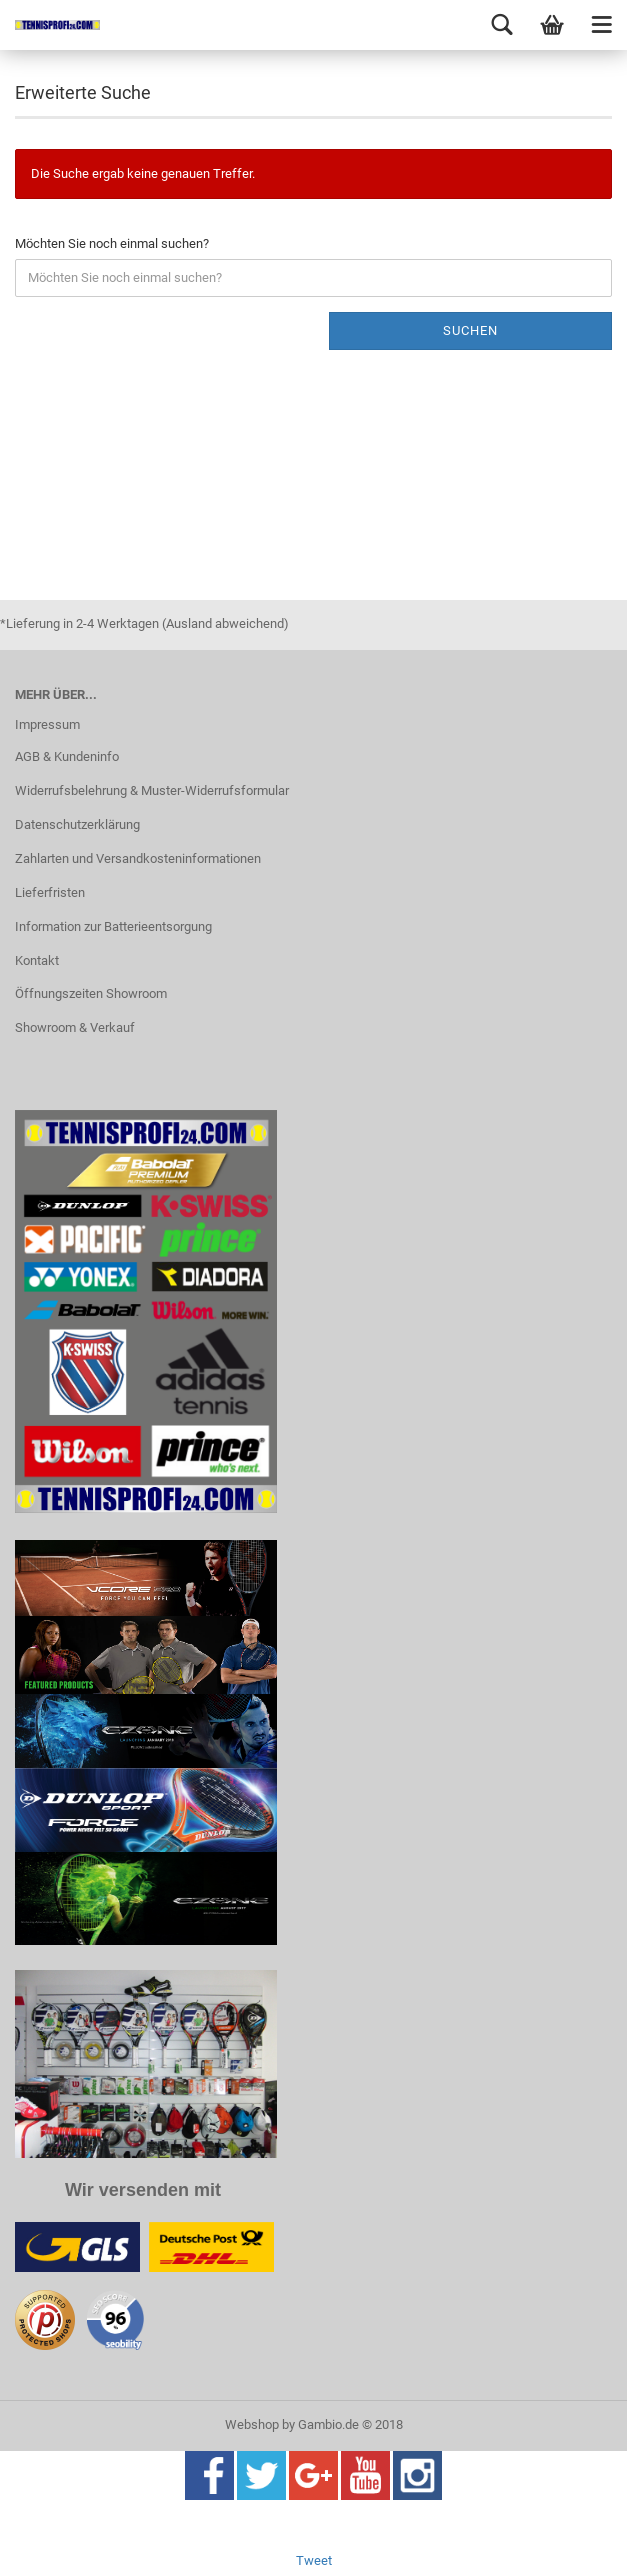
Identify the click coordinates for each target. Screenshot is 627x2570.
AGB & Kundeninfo (67, 756)
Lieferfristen (50, 892)
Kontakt (37, 960)
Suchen (470, 330)
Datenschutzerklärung (77, 824)
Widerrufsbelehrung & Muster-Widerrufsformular (152, 790)
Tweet (314, 2560)
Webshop (252, 2424)
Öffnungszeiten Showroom (91, 993)
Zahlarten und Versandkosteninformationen (138, 858)
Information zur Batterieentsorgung (113, 926)
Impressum (47, 724)
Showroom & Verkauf (75, 1027)
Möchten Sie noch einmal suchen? (112, 243)
